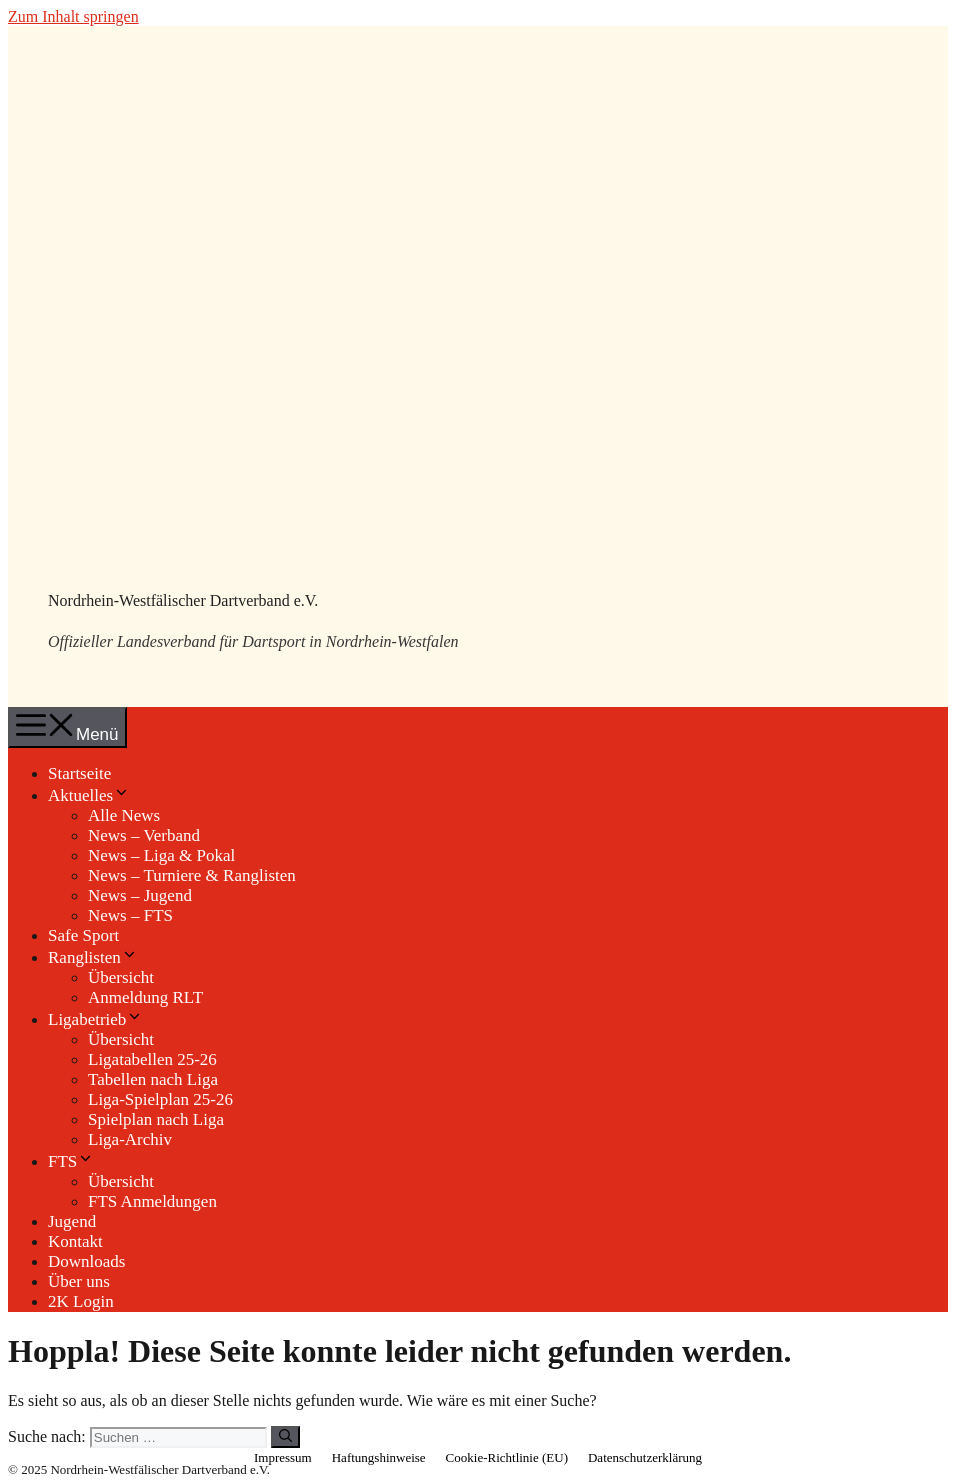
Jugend (72, 1221)
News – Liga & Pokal (161, 855)
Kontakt (75, 1241)
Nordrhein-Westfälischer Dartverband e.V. (183, 600)
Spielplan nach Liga (156, 1119)
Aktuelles (89, 795)
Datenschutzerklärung (645, 1457)
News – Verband (144, 835)
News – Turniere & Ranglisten (192, 875)
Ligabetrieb (95, 1019)
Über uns (79, 1281)
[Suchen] (285, 1437)
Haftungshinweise (379, 1457)
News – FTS (130, 915)
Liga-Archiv (130, 1139)
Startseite (79, 773)
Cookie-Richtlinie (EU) (507, 1457)
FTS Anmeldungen (152, 1201)
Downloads (86, 1261)
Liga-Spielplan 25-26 (160, 1099)
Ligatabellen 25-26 (152, 1059)
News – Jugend (140, 895)
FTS (71, 1161)
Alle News (124, 815)
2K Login (81, 1301)
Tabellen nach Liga (153, 1079)
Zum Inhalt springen (73, 16)
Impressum (283, 1457)
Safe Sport (83, 935)
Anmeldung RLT (145, 997)
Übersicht (121, 977)
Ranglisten (93, 957)
